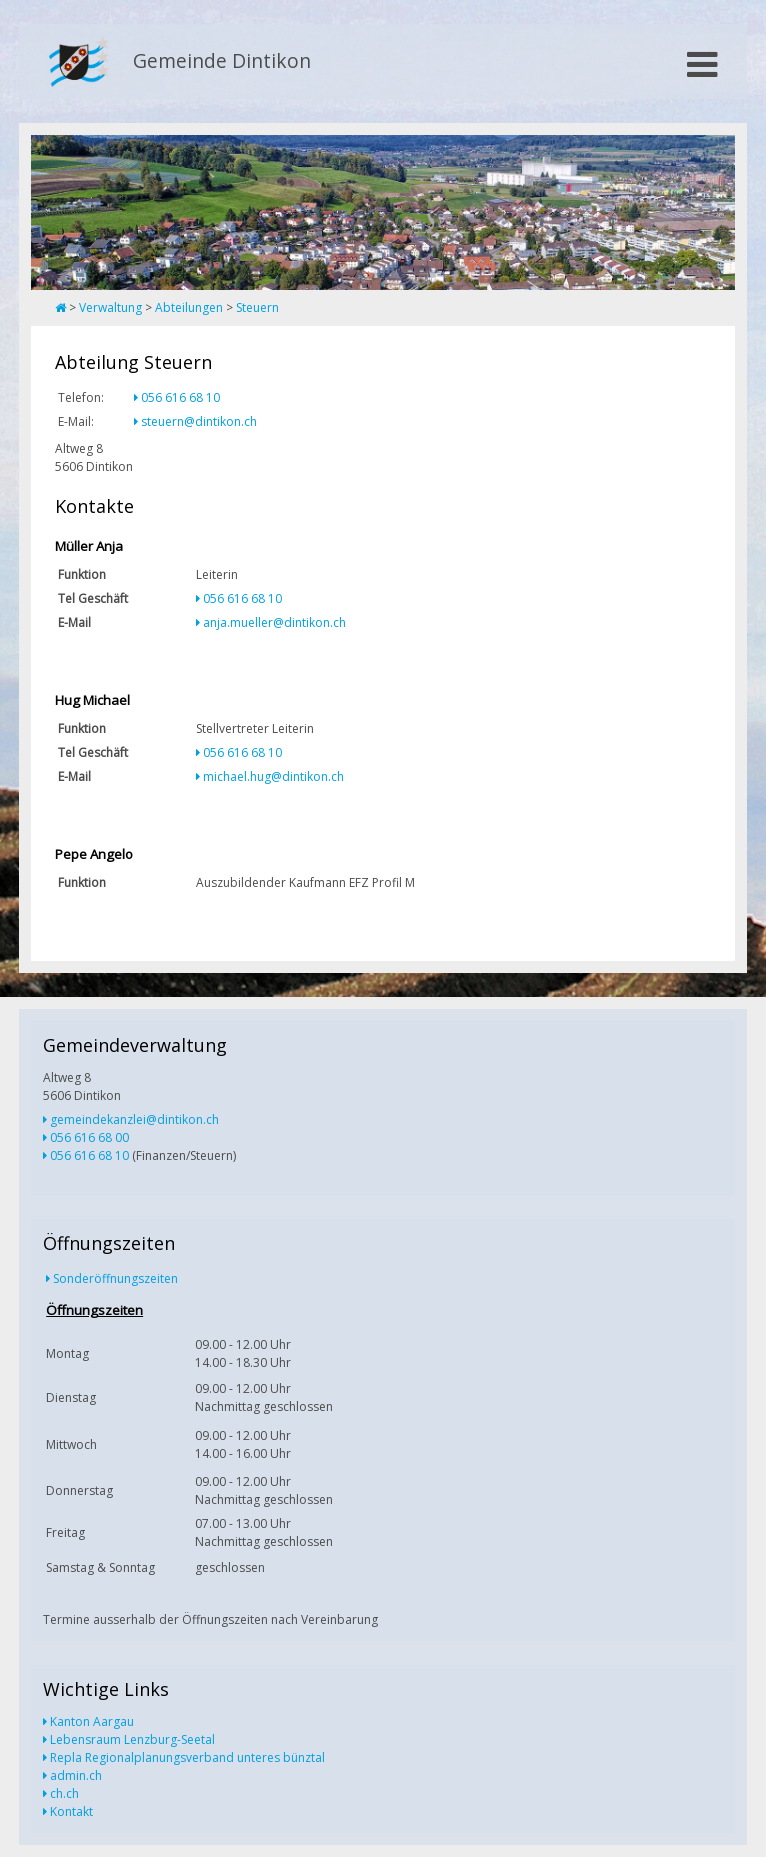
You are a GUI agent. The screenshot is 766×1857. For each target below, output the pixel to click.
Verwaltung (110, 307)
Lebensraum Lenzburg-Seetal (132, 1739)
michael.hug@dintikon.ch (273, 776)
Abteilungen (189, 307)
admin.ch (76, 1775)
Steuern (257, 307)
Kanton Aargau (92, 1721)
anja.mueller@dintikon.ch (274, 622)
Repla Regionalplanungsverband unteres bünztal (187, 1757)
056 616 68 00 (89, 1137)
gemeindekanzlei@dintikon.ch (134, 1119)
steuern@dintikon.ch (199, 421)
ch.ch (64, 1793)
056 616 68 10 (180, 397)
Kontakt (71, 1811)
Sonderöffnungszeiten (115, 1278)
